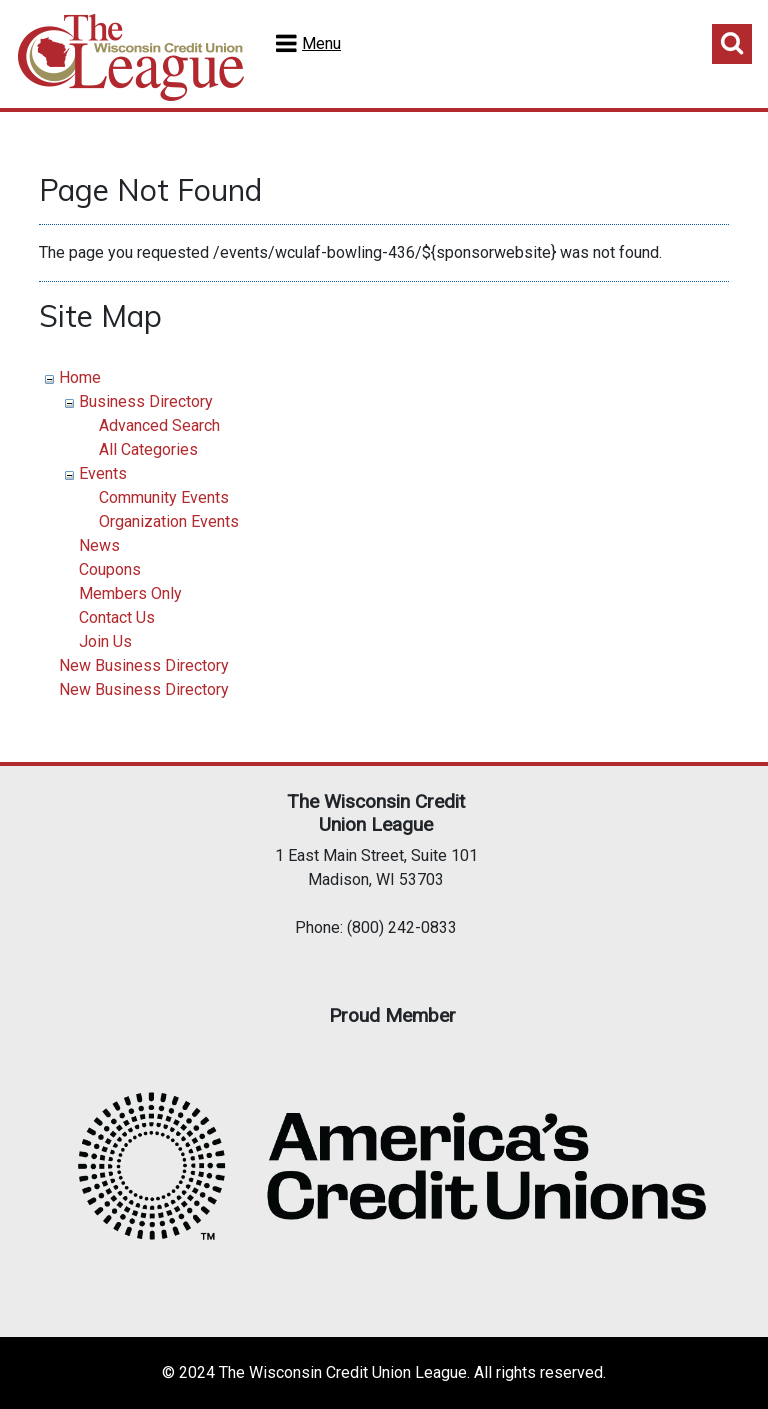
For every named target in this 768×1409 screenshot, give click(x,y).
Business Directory (146, 401)
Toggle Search (732, 44)
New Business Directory (144, 665)
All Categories (148, 449)
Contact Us (117, 617)
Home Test (131, 58)
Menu (321, 43)
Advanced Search (159, 425)
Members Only (130, 593)
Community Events (164, 497)
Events (103, 473)
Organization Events (169, 521)
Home (80, 377)
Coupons (110, 569)
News (99, 545)
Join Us (105, 641)
